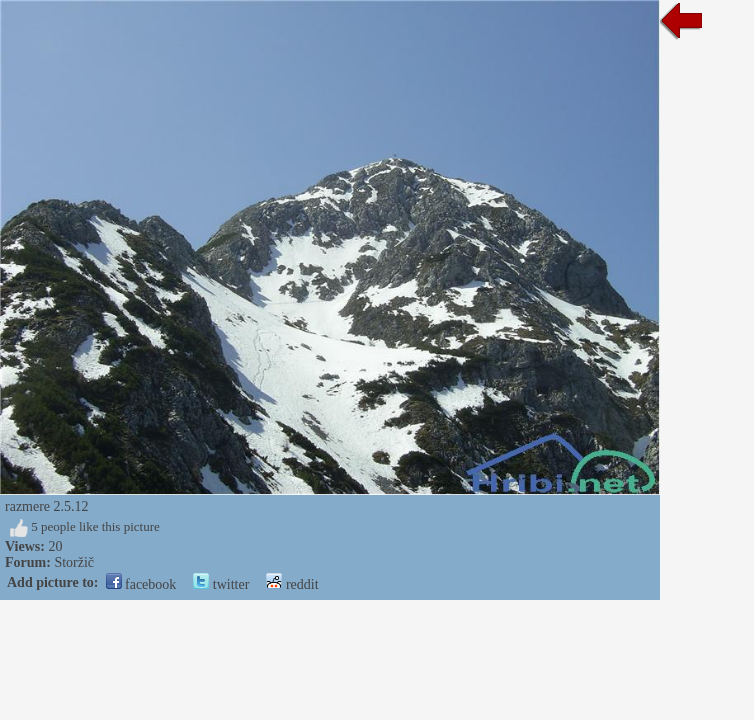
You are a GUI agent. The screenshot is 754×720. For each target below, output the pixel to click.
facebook (141, 584)
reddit (292, 584)
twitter (221, 584)
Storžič (74, 562)
